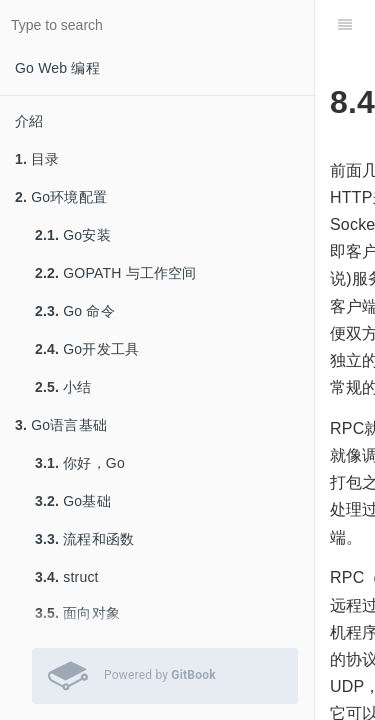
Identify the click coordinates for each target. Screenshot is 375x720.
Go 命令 (75, 311)
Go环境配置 (61, 197)
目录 (37, 159)
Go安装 (73, 235)
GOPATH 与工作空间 (116, 273)
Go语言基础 (61, 425)
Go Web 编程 (57, 68)
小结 (63, 387)
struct (67, 577)
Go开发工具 (87, 349)
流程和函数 (84, 539)
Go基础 (73, 501)
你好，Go (80, 463)
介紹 (29, 121)
